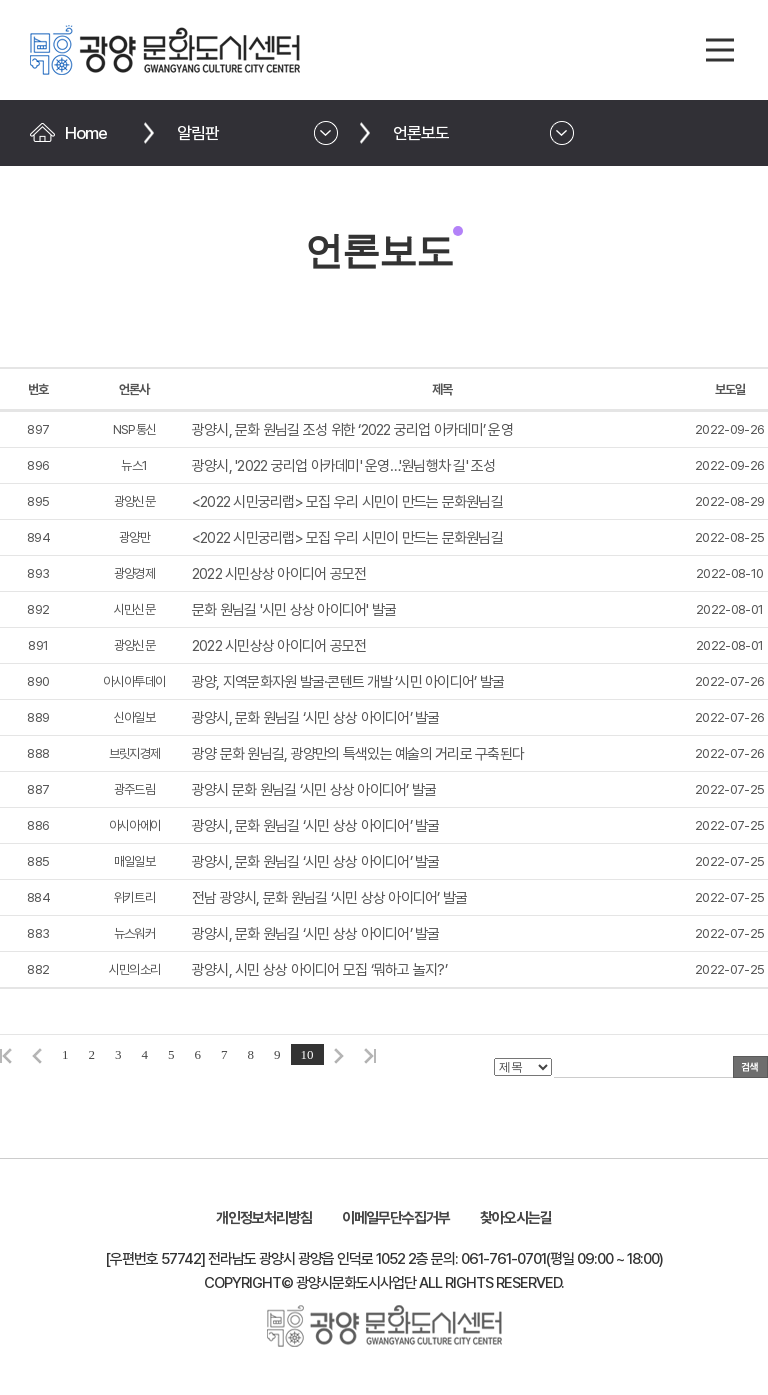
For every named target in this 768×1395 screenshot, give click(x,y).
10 (307, 1054)
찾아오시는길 (516, 1218)
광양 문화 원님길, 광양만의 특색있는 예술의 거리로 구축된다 (358, 754)
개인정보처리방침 (264, 1218)
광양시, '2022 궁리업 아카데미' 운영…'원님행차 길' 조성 (344, 466)
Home (86, 133)
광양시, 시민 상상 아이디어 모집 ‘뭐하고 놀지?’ (319, 970)
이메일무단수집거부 (396, 1218)
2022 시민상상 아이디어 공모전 (279, 574)
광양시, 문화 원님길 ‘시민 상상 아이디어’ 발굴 (316, 718)
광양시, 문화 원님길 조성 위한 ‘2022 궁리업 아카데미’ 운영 (352, 430)
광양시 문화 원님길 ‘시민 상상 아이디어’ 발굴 (314, 790)
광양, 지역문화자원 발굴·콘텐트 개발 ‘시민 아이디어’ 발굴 (348, 682)
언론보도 (421, 133)
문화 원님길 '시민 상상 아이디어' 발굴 (294, 610)
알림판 (198, 133)
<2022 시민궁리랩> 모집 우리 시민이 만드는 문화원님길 (347, 502)
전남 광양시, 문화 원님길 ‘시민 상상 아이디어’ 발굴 (330, 898)
